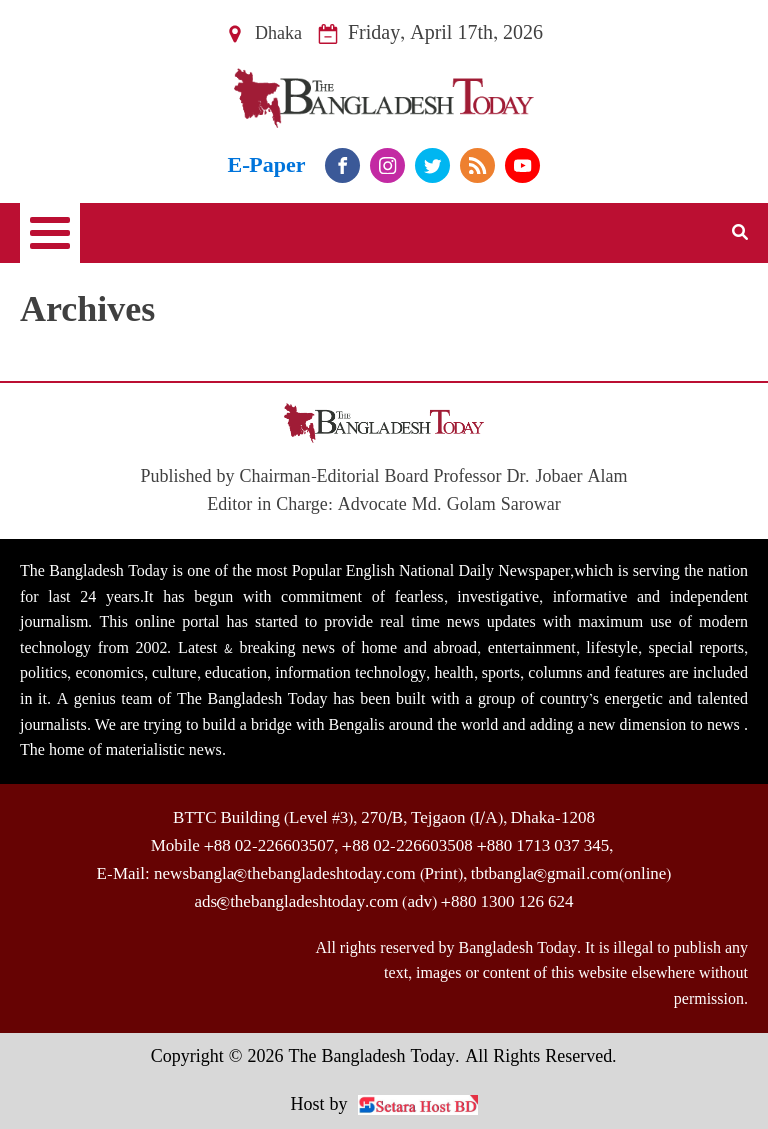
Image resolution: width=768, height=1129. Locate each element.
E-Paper (267, 165)
